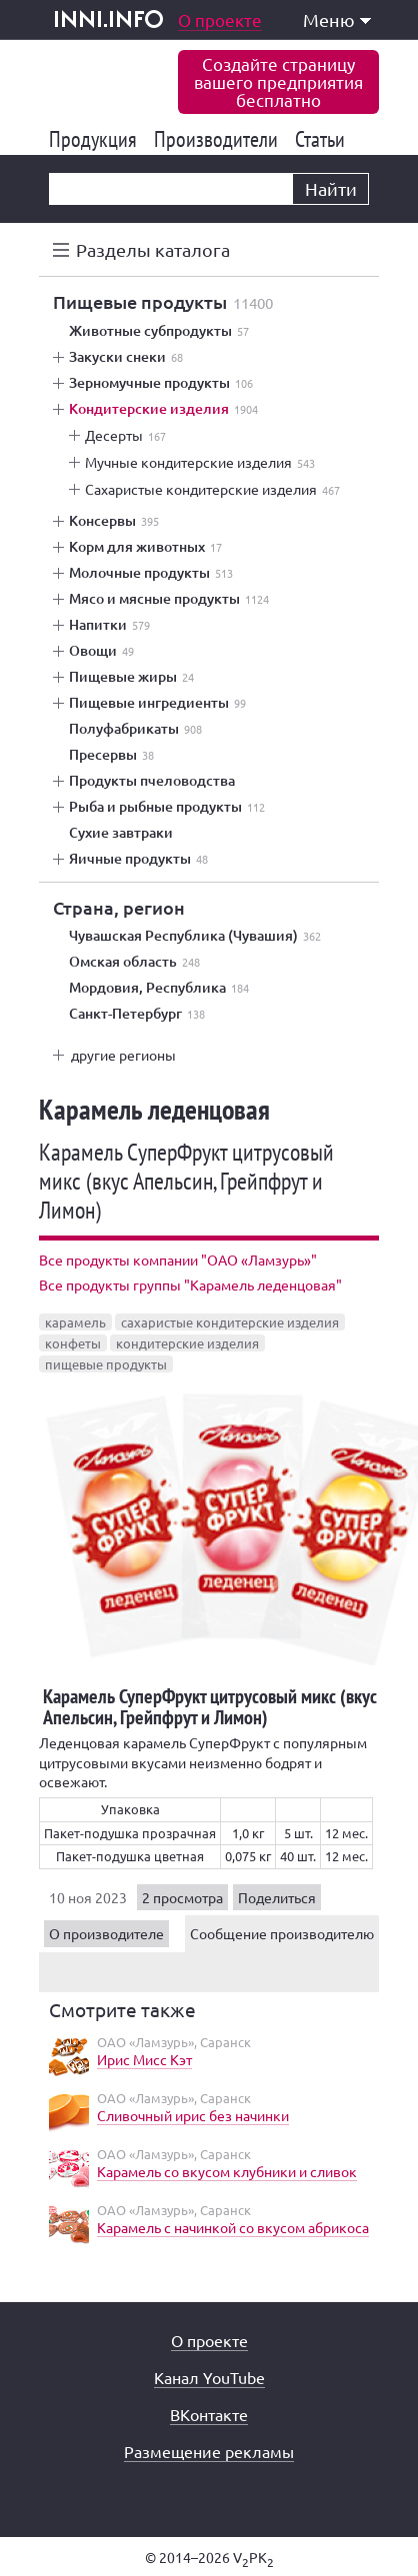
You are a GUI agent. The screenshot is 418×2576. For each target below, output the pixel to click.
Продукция (96, 139)
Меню (337, 19)
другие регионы (123, 1055)
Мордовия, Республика (159, 988)
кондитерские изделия (187, 1342)
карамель (75, 1321)
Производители (219, 139)
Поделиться (277, 1897)
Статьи (323, 139)
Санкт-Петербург (137, 1014)
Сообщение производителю (282, 1933)
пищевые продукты (106, 1363)
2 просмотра (182, 1897)
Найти (331, 188)
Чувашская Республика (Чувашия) (195, 936)
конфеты (73, 1342)
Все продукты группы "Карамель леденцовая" (190, 1284)
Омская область (134, 962)
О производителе (106, 1933)
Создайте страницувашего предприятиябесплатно (278, 81)
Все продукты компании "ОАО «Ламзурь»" (178, 1260)
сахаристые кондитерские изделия (230, 1321)
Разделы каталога (153, 249)
